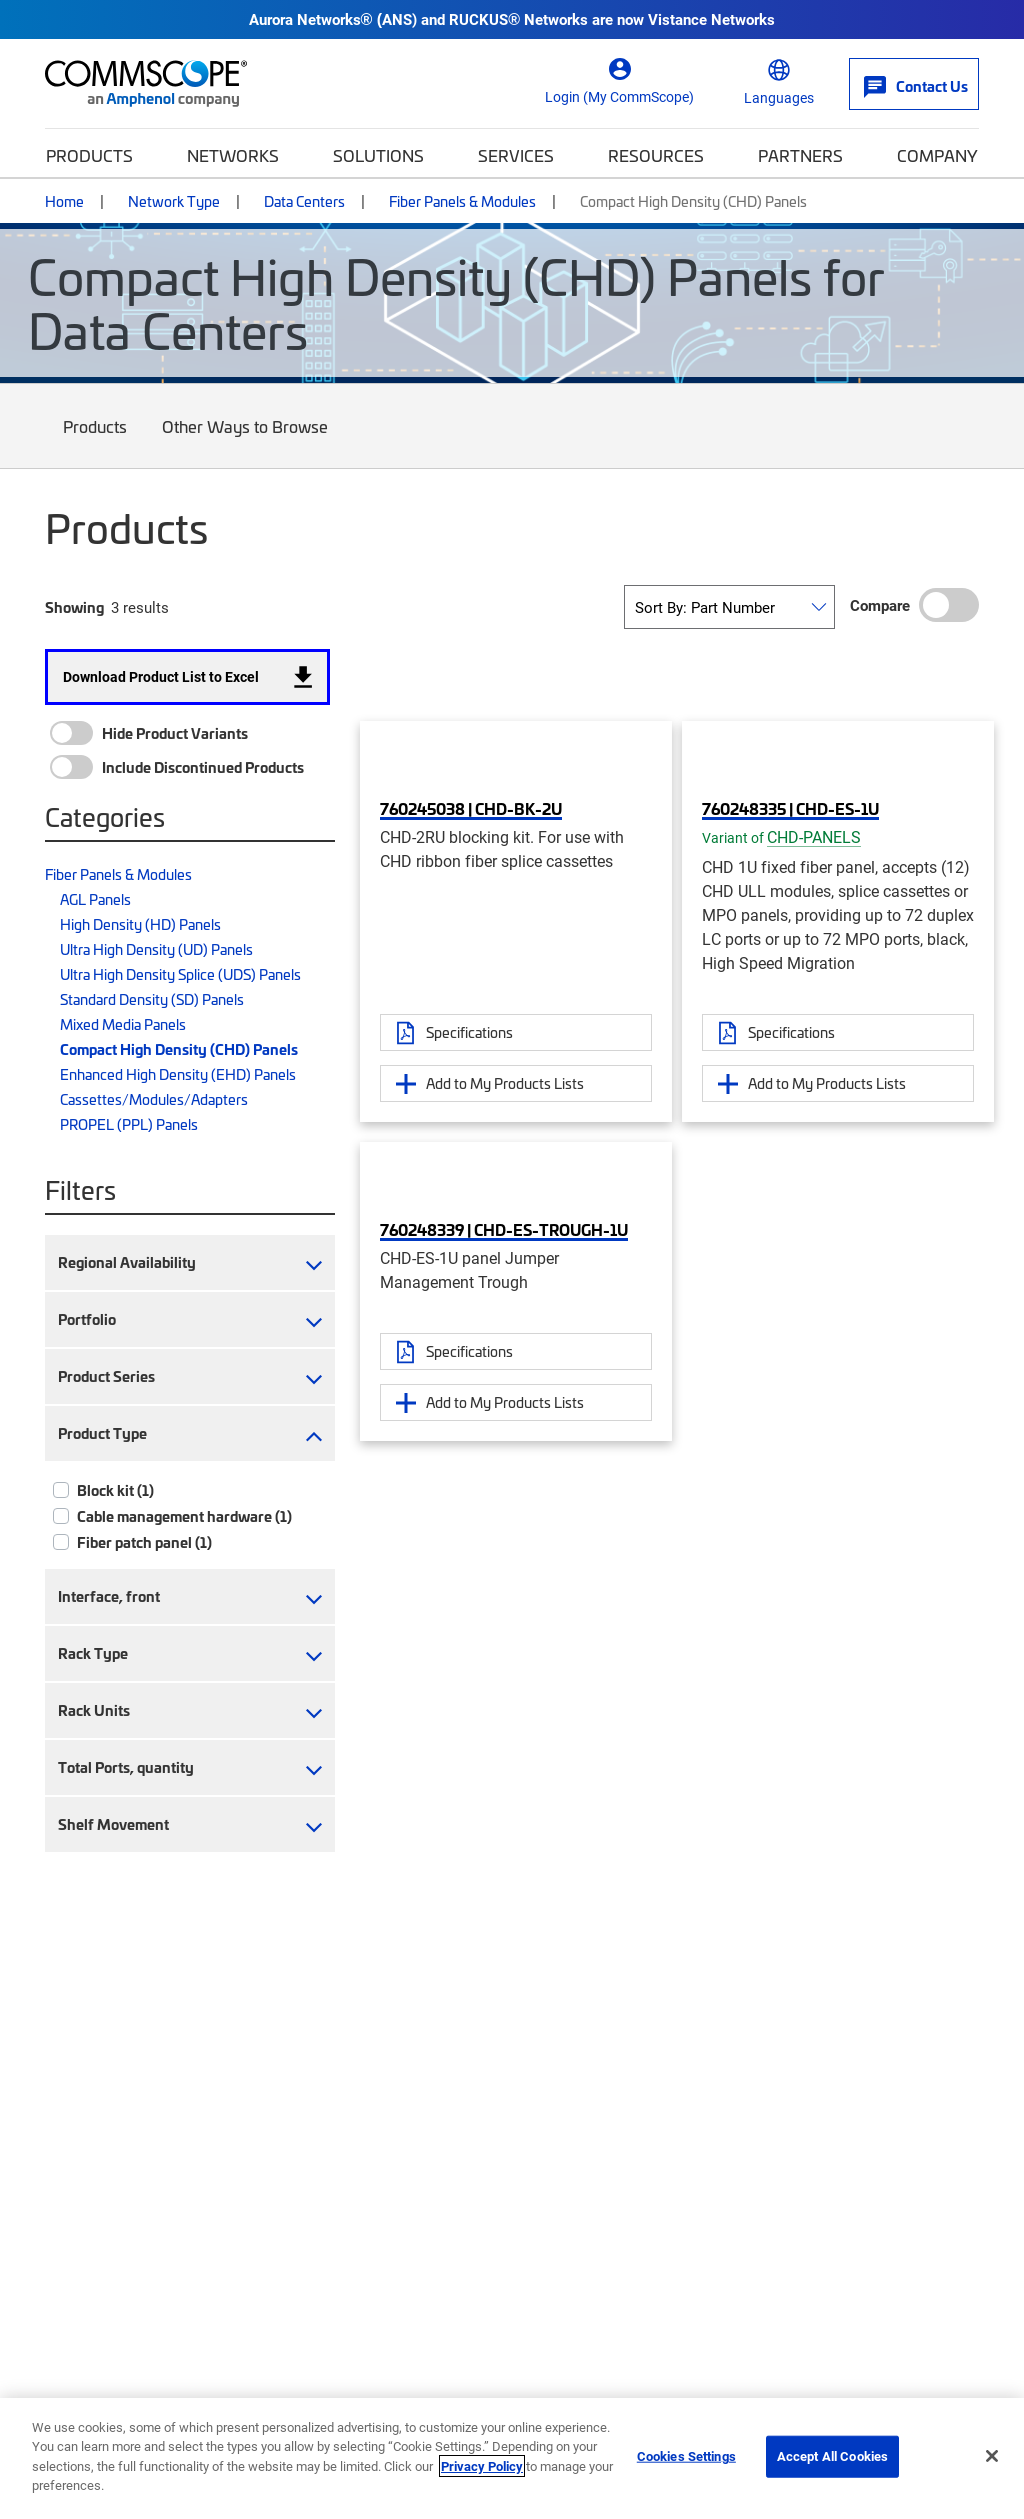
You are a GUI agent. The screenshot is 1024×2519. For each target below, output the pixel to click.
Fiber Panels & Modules (462, 201)
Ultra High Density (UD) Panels (156, 949)
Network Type (174, 201)
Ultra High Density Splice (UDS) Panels (180, 974)
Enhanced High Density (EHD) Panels (178, 1074)
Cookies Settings (686, 2456)
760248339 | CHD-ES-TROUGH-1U (504, 1229)
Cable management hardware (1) (184, 1516)
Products (89, 155)
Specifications (469, 1032)
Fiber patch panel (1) (144, 1542)
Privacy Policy (482, 2466)
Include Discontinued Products (203, 767)
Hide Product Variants (175, 733)
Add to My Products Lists (505, 1083)
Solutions (378, 155)
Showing (74, 607)
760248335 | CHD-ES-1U (790, 808)
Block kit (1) (115, 1490)
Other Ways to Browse (246, 441)
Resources (656, 155)
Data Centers (304, 201)
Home (64, 201)
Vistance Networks (711, 19)
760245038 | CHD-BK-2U (471, 808)
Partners (800, 155)
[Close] (992, 2456)
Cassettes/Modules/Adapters (154, 1099)
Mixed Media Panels (123, 1024)
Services (516, 155)
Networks (233, 155)
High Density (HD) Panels (140, 924)
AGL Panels (95, 899)
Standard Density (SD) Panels (152, 999)
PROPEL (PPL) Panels (129, 1124)
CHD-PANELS (814, 836)
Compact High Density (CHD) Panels (179, 1049)
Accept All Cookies (832, 2456)
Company (937, 155)
